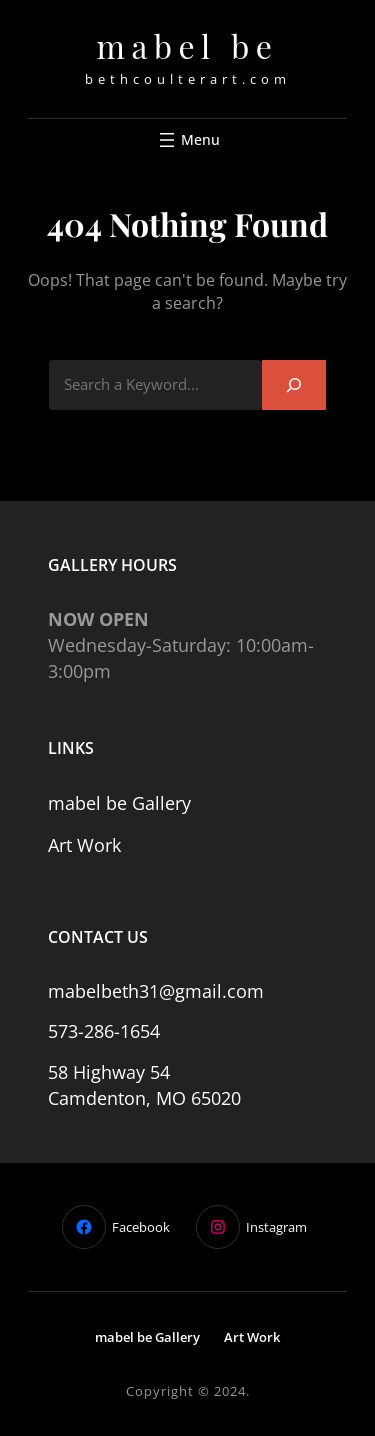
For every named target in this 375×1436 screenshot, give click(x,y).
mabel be (188, 45)
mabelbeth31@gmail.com (156, 991)
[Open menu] (187, 140)
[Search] (294, 384)
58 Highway (99, 1072)
